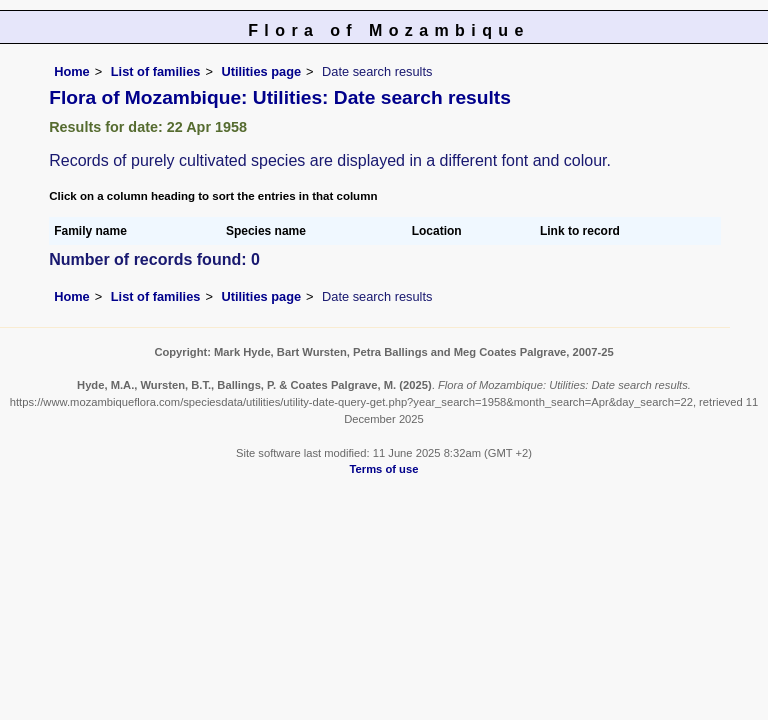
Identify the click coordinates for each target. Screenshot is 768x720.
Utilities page (261, 71)
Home (72, 71)
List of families (156, 71)
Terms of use (384, 469)
